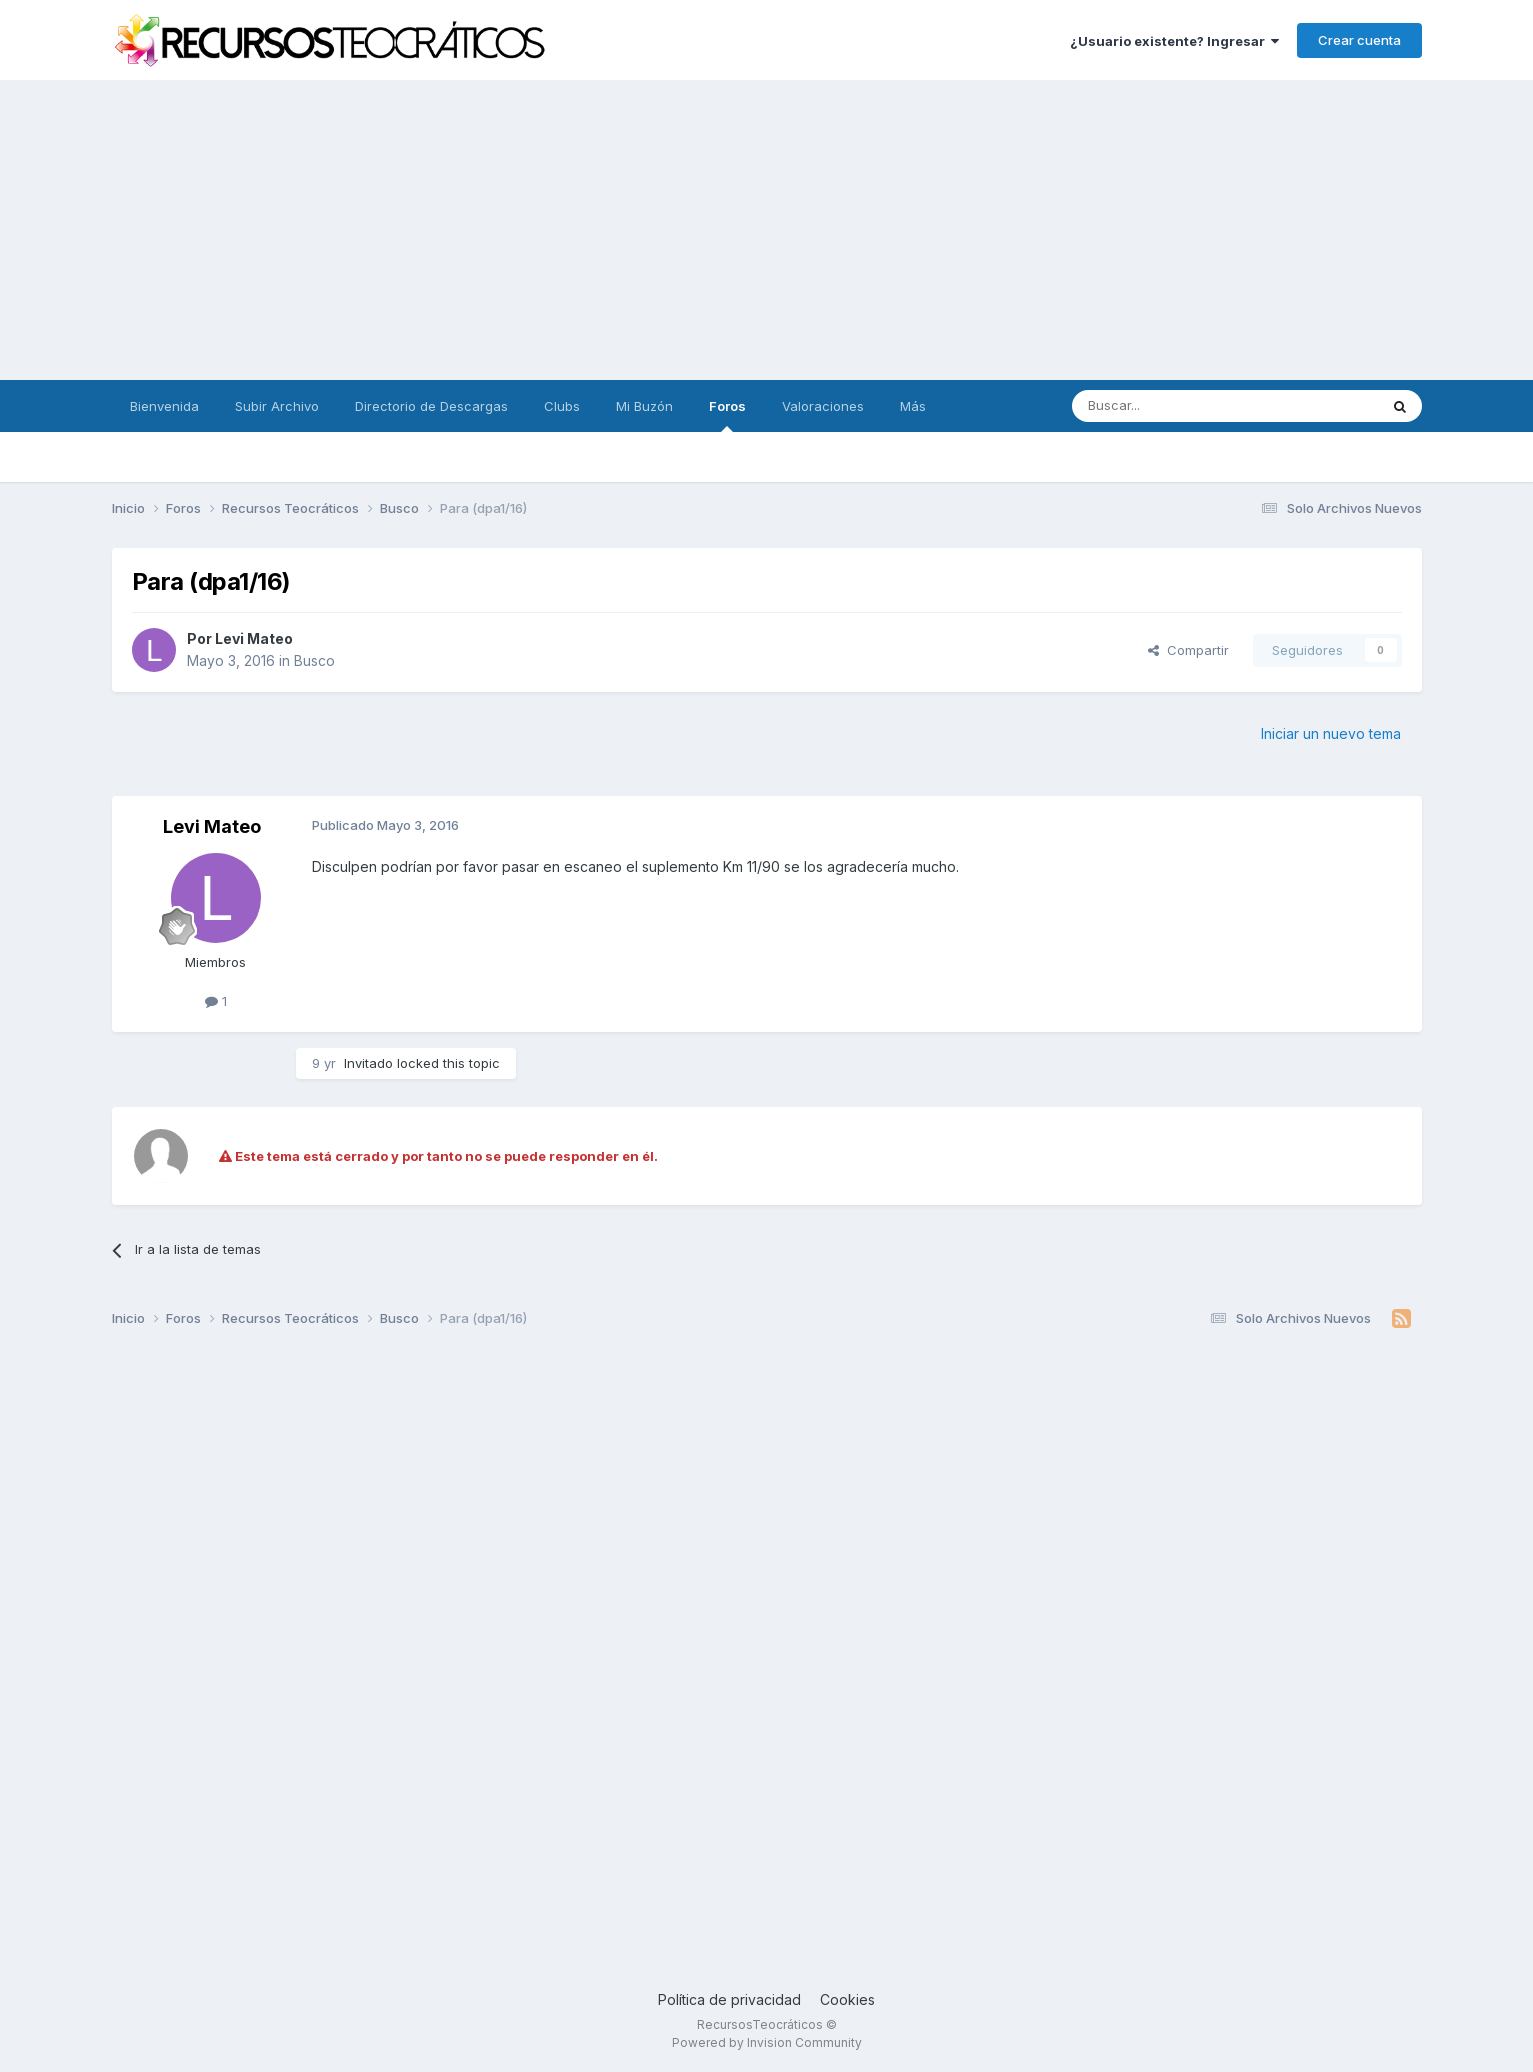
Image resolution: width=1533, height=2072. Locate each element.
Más (913, 406)
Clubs (562, 406)
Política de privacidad (729, 1999)
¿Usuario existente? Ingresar (1174, 41)
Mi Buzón (644, 406)
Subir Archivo (277, 406)
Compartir (1188, 650)
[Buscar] (1174, 406)
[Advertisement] (767, 230)
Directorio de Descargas (431, 406)
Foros (727, 415)
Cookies (847, 1999)
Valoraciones (823, 406)
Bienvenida (164, 406)
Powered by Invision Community (767, 2042)
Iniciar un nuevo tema (1331, 733)
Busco (314, 660)
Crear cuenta (1359, 40)
